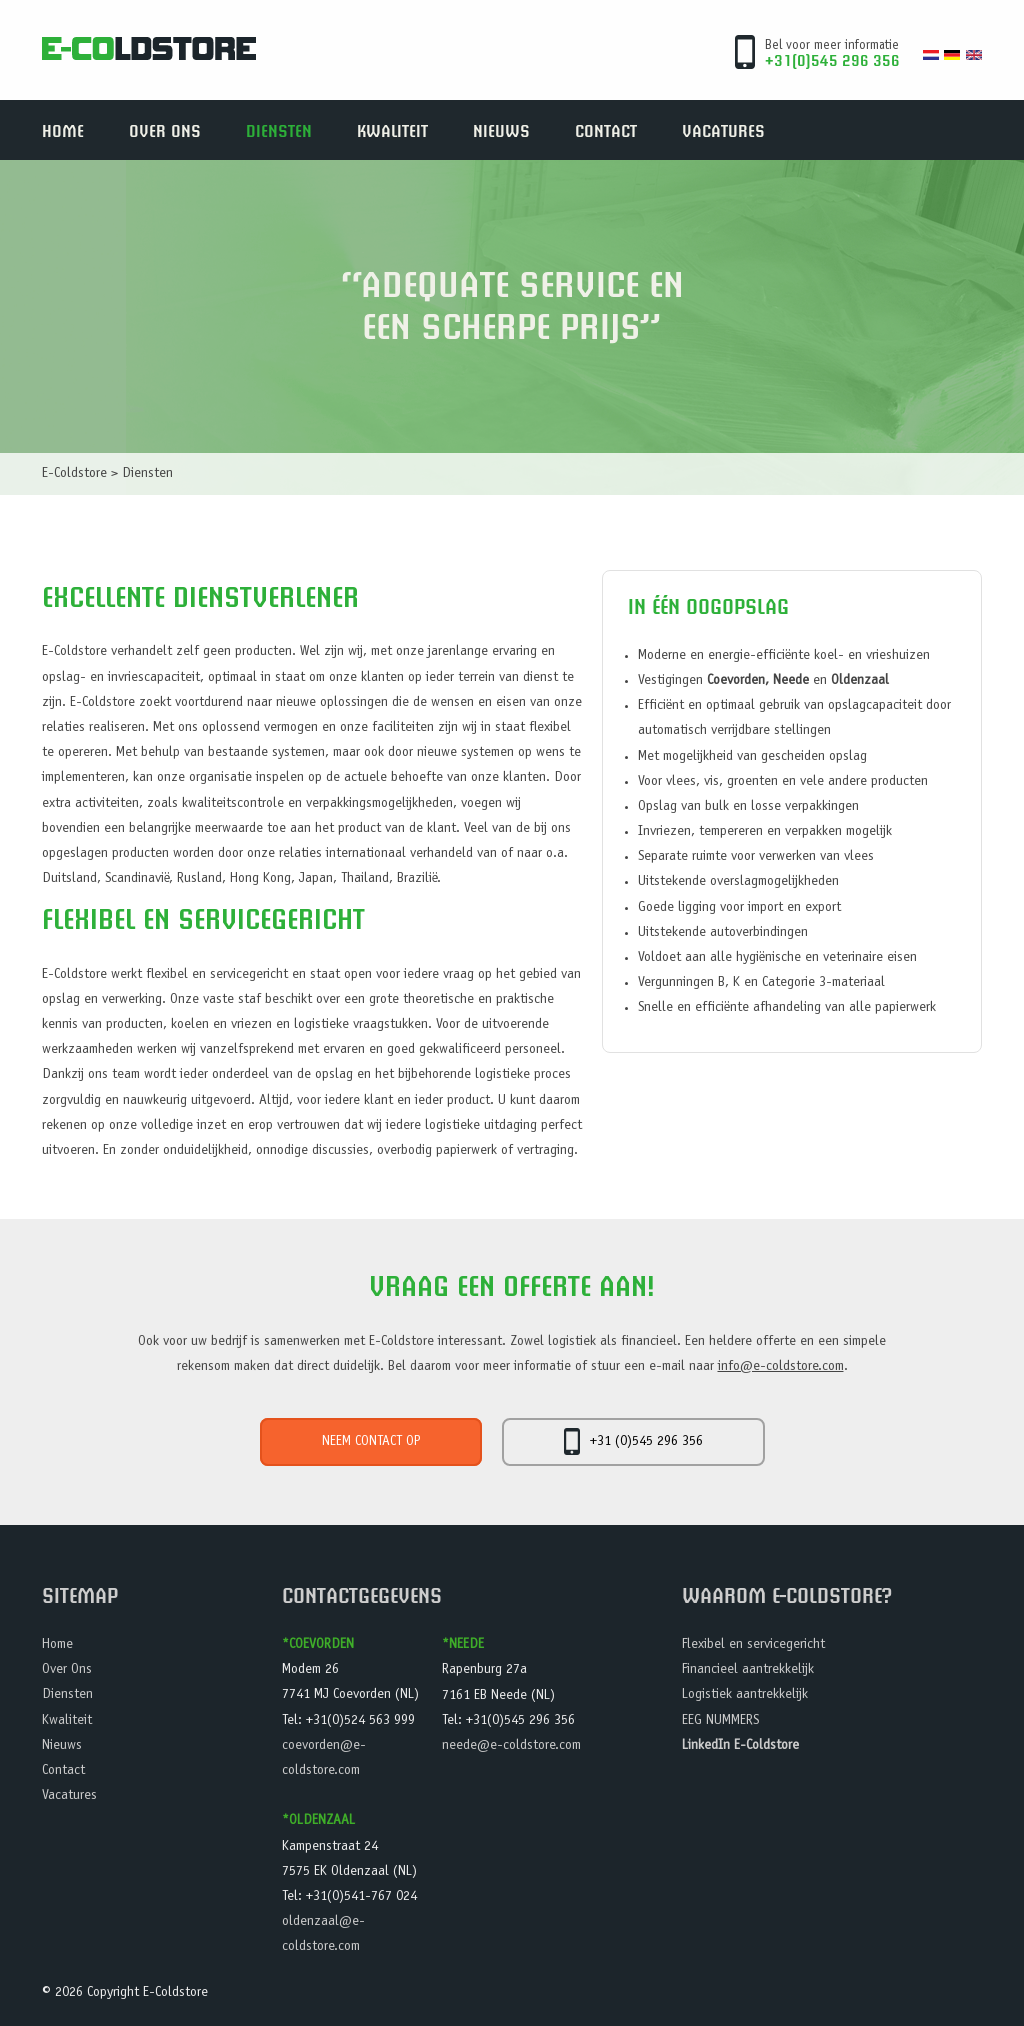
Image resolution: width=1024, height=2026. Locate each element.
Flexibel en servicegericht (753, 1645)
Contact (606, 129)
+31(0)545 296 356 (832, 59)
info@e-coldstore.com (781, 1367)
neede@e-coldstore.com (511, 1746)
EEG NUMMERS (720, 1721)
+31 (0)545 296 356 (633, 1441)
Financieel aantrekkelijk (748, 1670)
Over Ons (165, 129)
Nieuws (501, 129)
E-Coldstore (74, 474)
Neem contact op (371, 1442)
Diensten (279, 129)
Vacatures (723, 129)
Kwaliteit (392, 129)
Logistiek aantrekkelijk (745, 1695)
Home (63, 129)
